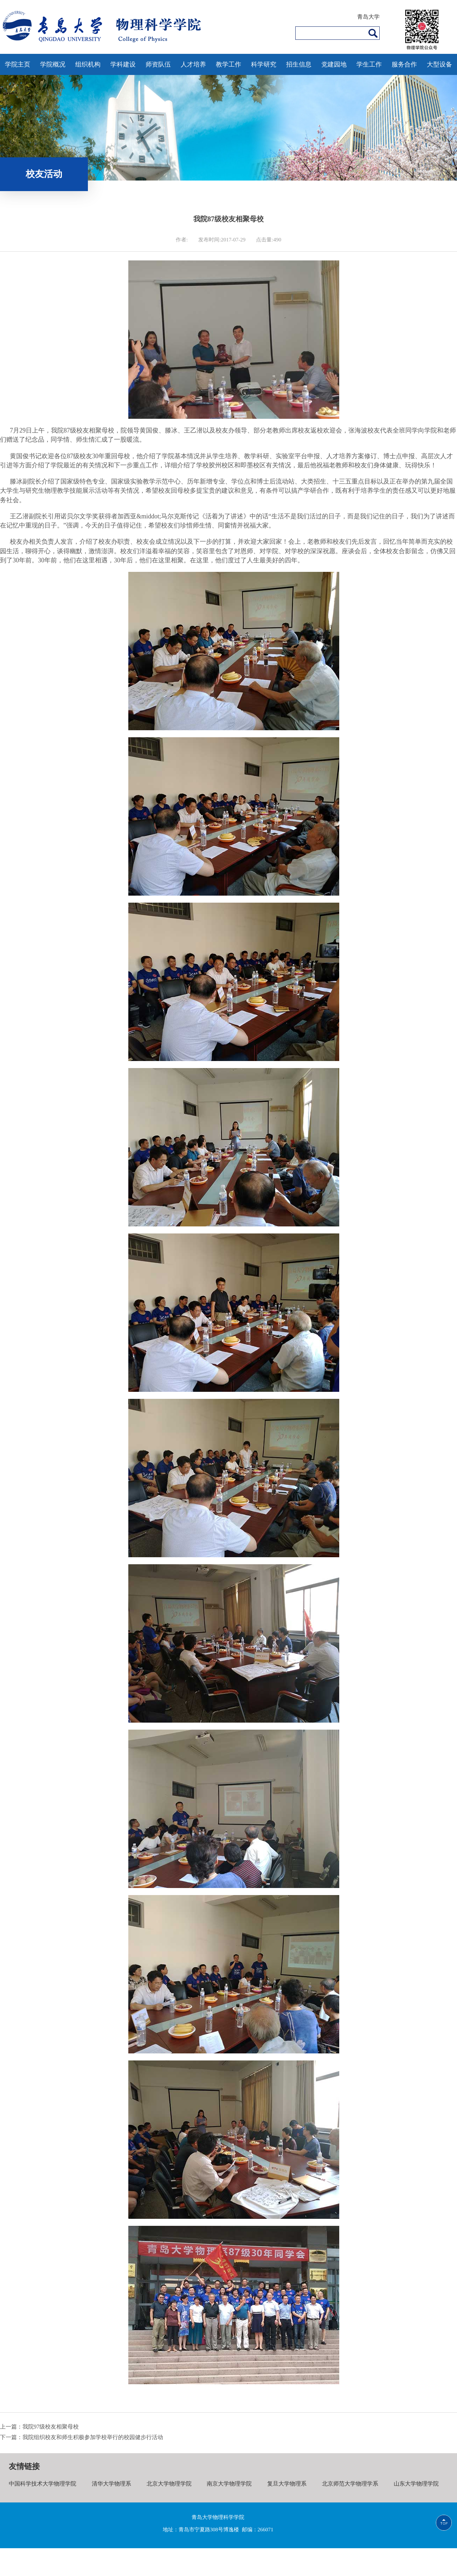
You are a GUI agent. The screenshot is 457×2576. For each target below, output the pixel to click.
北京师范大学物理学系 (350, 2484)
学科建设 (123, 64)
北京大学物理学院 (169, 2484)
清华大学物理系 (111, 2484)
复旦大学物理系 (287, 2484)
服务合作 (404, 64)
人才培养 (193, 64)
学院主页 (17, 64)
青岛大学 (368, 17)
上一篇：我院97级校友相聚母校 (39, 2427)
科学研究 (263, 64)
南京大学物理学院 (229, 2484)
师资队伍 (158, 64)
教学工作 (228, 64)
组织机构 (88, 64)
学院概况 (52, 64)
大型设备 (439, 64)
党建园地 (334, 64)
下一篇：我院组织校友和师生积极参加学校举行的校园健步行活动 (81, 2437)
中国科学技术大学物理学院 (42, 2484)
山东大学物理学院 (416, 2484)
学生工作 (369, 64)
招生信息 (298, 64)
